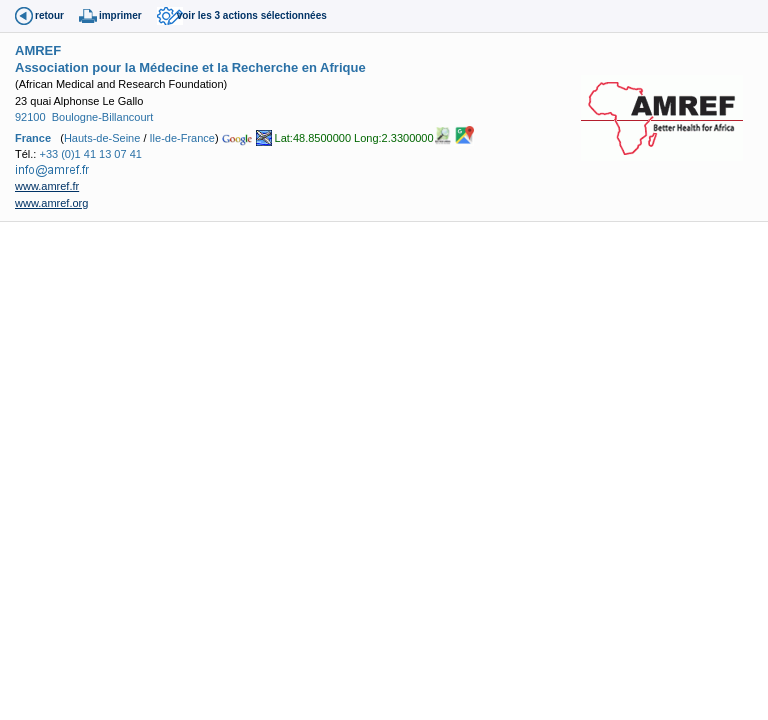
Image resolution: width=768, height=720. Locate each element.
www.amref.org (51, 203)
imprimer (120, 15)
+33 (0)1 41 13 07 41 (90, 154)
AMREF (38, 50)
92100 (30, 117)
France (33, 137)
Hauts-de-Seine (102, 137)
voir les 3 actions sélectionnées (252, 15)
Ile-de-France (182, 137)
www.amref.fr (47, 186)
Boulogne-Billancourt (103, 117)
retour (49, 15)
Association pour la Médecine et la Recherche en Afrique (190, 67)
